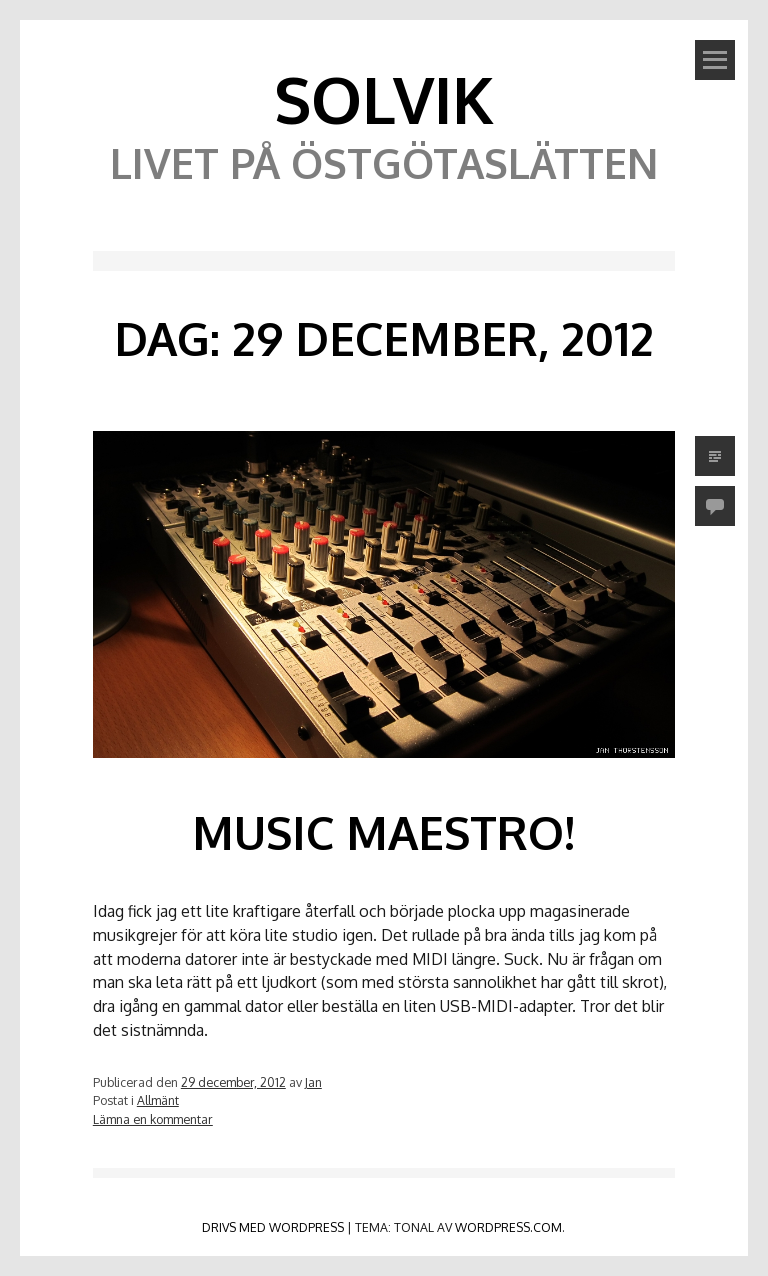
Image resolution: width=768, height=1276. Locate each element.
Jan (313, 1082)
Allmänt (158, 1100)
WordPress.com (508, 1227)
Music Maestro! (383, 832)
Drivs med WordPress (273, 1227)
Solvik (384, 98)
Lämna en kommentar (153, 1119)
